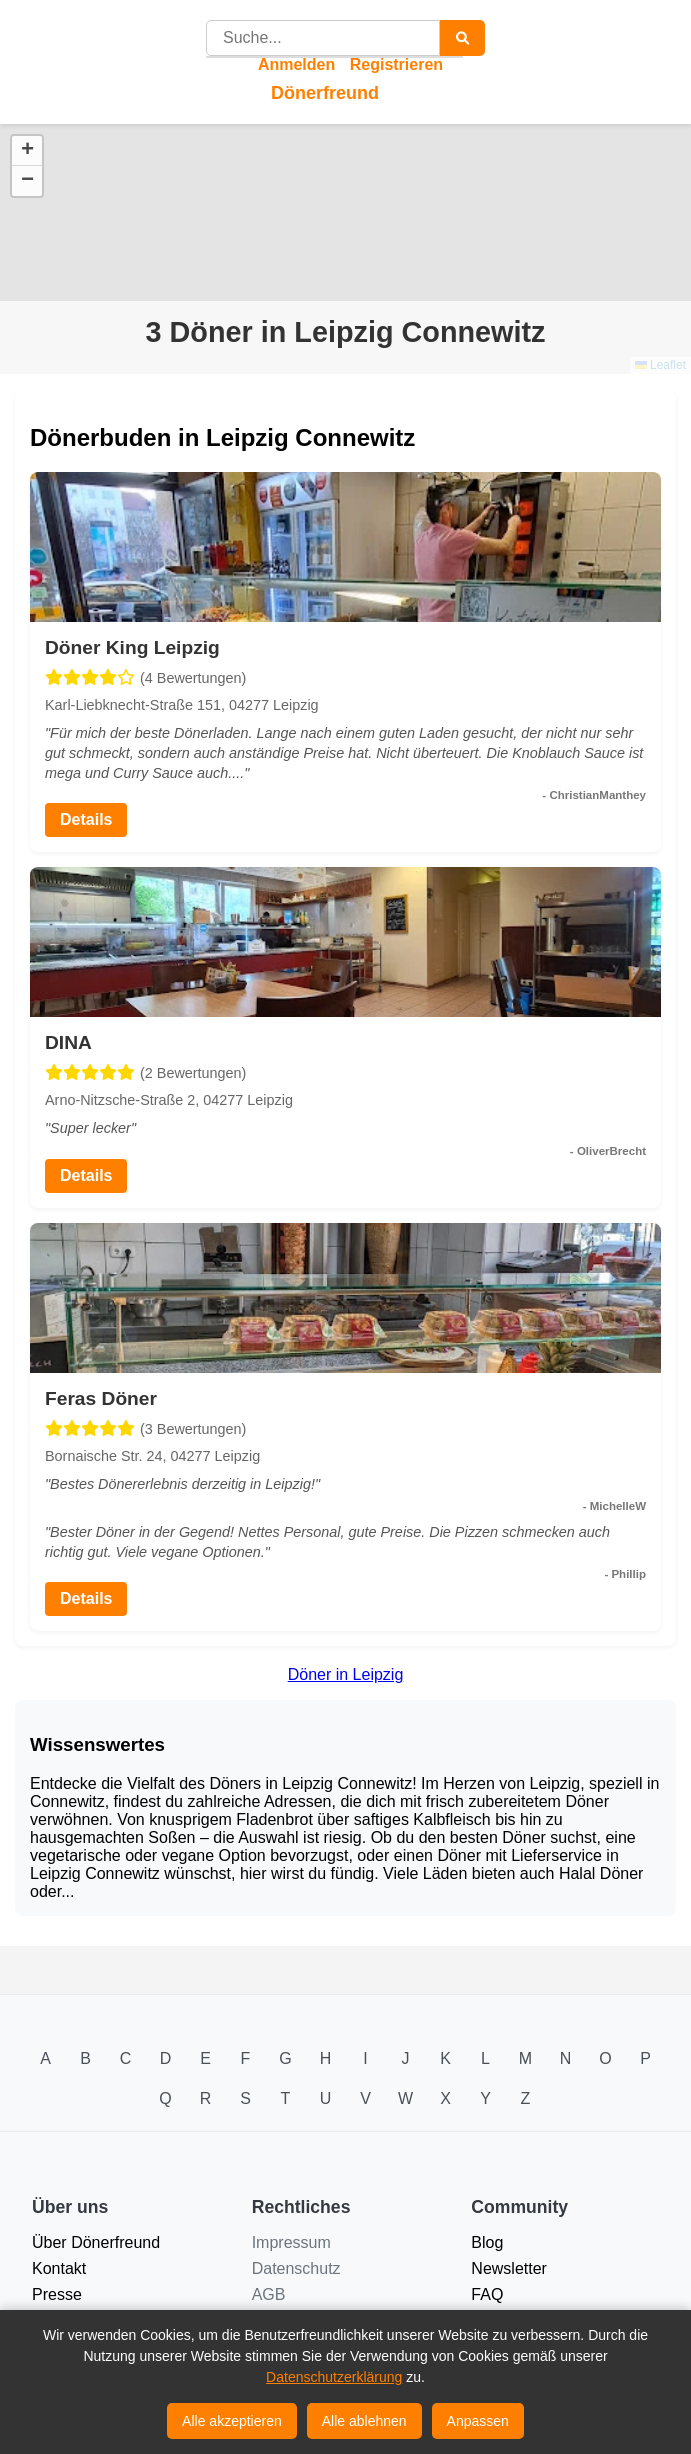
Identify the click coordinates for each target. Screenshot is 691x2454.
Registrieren (396, 64)
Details (86, 819)
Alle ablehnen (364, 2421)
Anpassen (478, 2421)
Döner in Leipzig (346, 1674)
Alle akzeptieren (232, 2421)
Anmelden (296, 64)
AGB (269, 2294)
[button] (27, 151)
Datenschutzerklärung (334, 2377)
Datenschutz (296, 2268)
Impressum (291, 2242)
